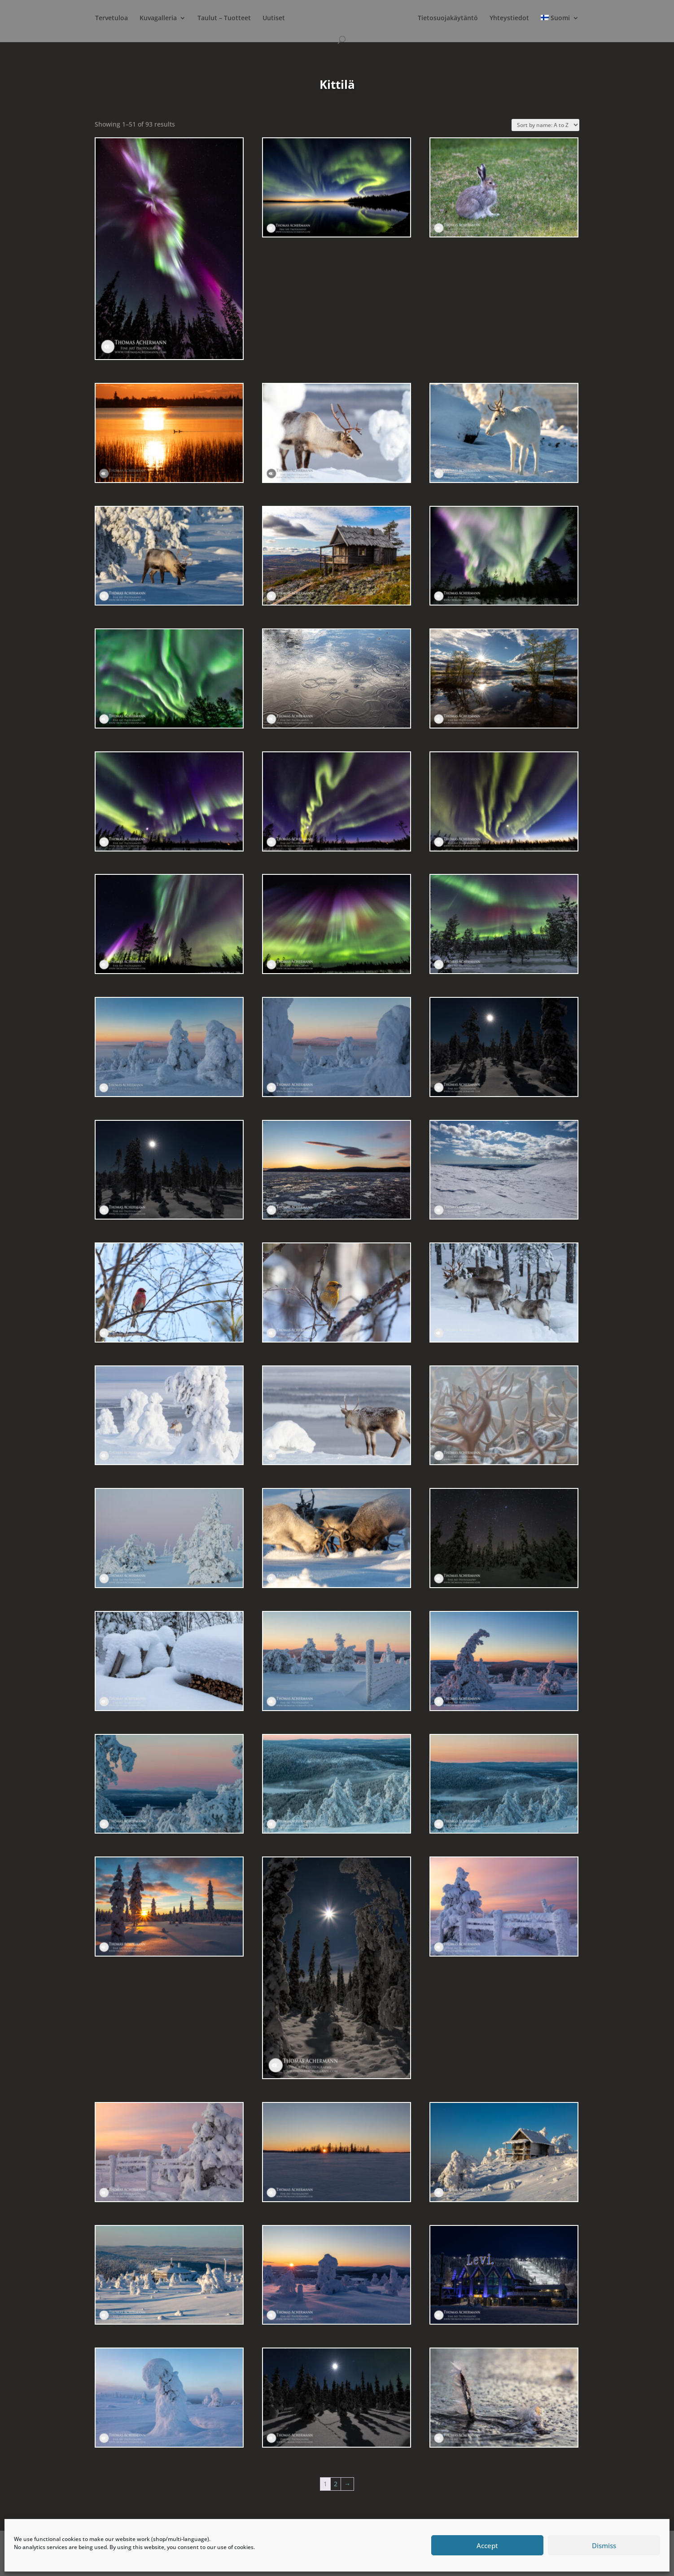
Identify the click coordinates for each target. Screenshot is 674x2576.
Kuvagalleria (158, 18)
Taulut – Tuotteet (224, 18)
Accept (487, 2545)
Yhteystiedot (509, 18)
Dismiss (604, 2545)
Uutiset (274, 18)
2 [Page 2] (335, 2483)
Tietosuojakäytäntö (448, 18)
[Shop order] (545, 125)
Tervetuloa (111, 18)
